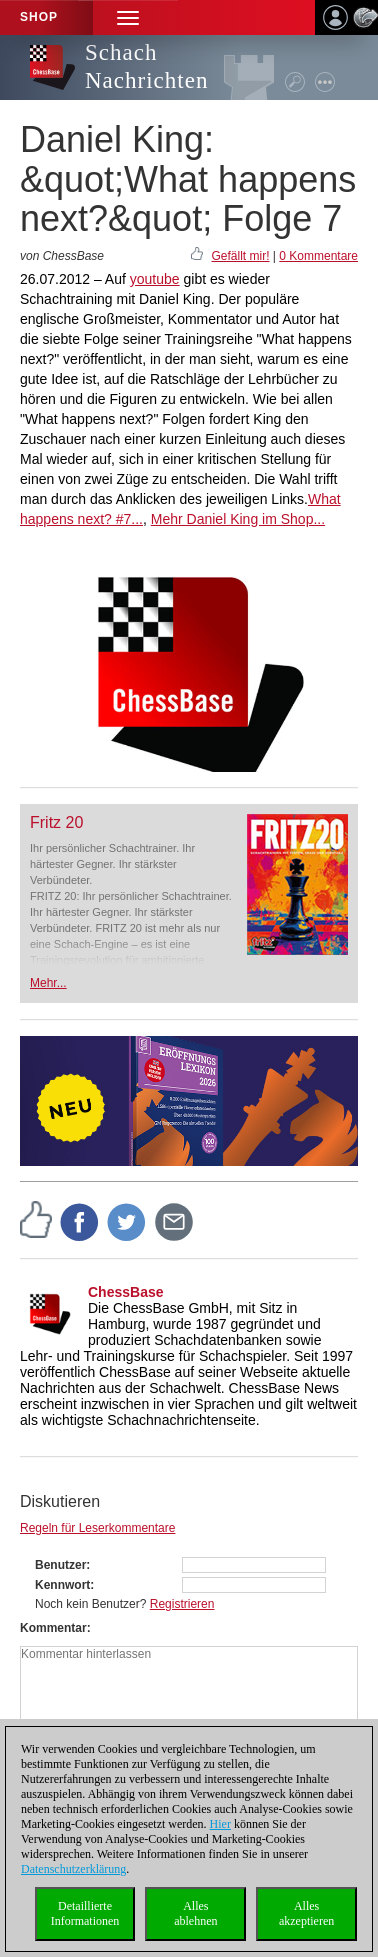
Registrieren (182, 1604)
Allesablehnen (195, 1913)
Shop (39, 17)
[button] (128, 17)
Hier (220, 1824)
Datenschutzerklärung (73, 1869)
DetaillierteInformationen (85, 1913)
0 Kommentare (318, 256)
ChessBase (126, 1292)
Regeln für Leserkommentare (97, 1528)
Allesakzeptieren (306, 1913)
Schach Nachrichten (146, 66)
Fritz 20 (56, 822)
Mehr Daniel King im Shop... (238, 519)
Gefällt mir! (240, 256)
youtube (155, 279)
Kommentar (53, 1628)
